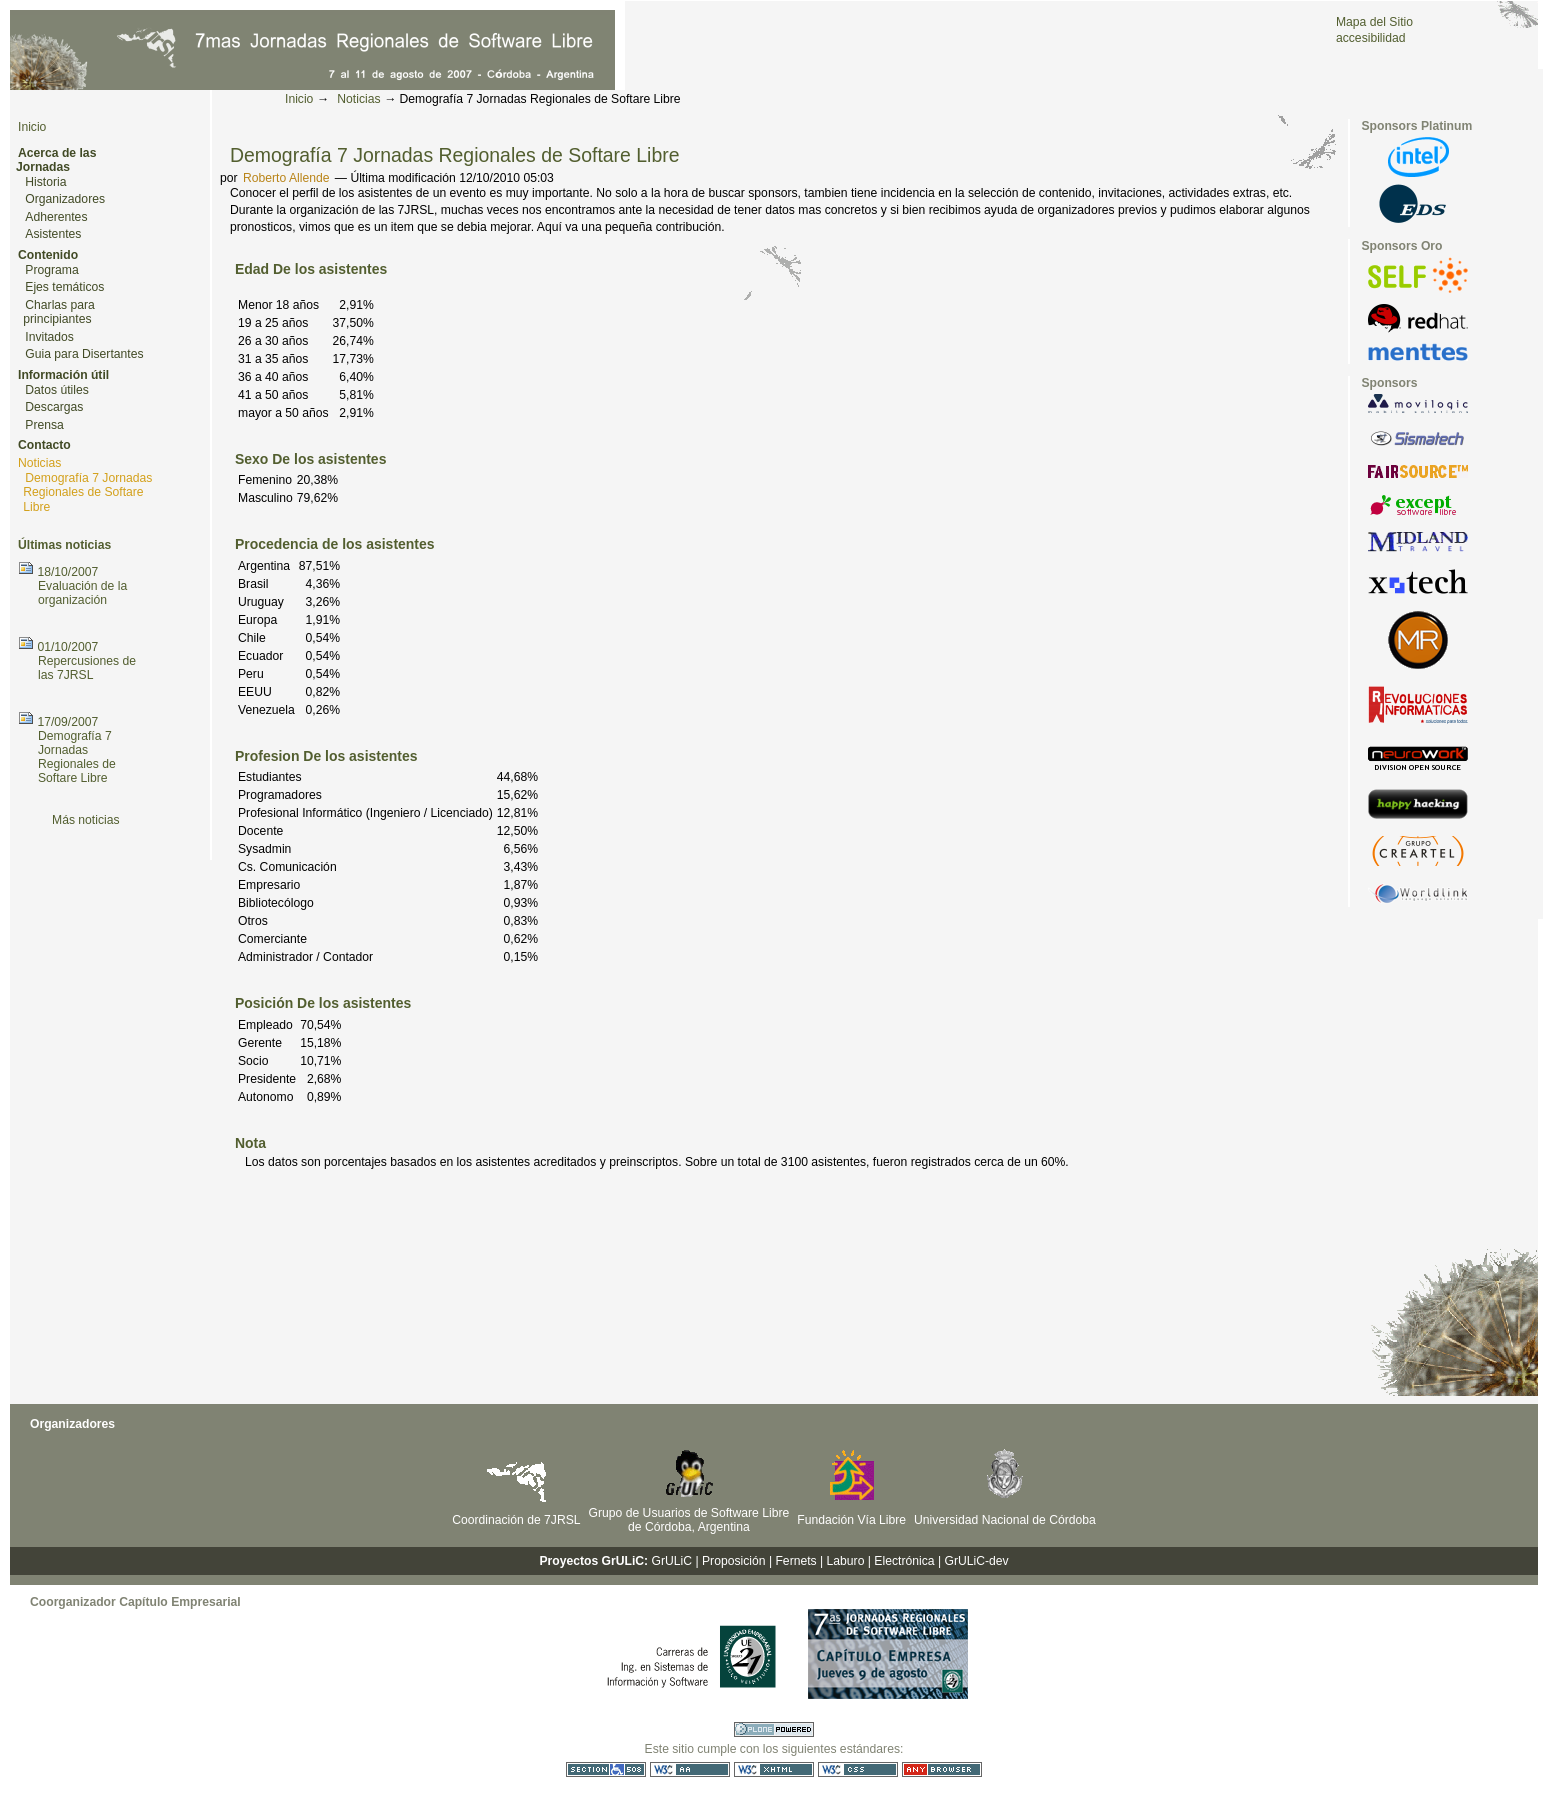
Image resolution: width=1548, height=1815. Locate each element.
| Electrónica (901, 1561)
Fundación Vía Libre (851, 1520)
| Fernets (793, 1561)
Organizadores (65, 199)
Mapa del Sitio (1374, 22)
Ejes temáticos (64, 287)
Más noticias (86, 820)
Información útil (63, 375)
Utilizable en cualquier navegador (942, 1769)
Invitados (49, 337)
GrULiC (672, 1561)
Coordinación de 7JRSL (516, 1520)
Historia (45, 182)
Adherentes (56, 217)
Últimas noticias (64, 545)
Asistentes (53, 234)
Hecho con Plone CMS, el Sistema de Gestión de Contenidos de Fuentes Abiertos (774, 1729)
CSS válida (858, 1769)
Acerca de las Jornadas (56, 160)
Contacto (44, 445)
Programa (51, 270)
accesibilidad (1371, 38)
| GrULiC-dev (973, 1561)
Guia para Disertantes (84, 354)
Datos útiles (57, 390)
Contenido (48, 255)
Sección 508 (606, 1769)
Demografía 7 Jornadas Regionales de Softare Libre (87, 492)
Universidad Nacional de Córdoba (1005, 1520)
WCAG (690, 1769)
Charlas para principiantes (59, 312)
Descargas (54, 407)
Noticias (358, 99)
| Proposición (730, 1561)
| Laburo (842, 1561)
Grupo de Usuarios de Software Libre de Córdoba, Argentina (689, 1520)
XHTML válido (774, 1769)
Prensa (44, 425)
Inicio (299, 99)
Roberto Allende (286, 178)
